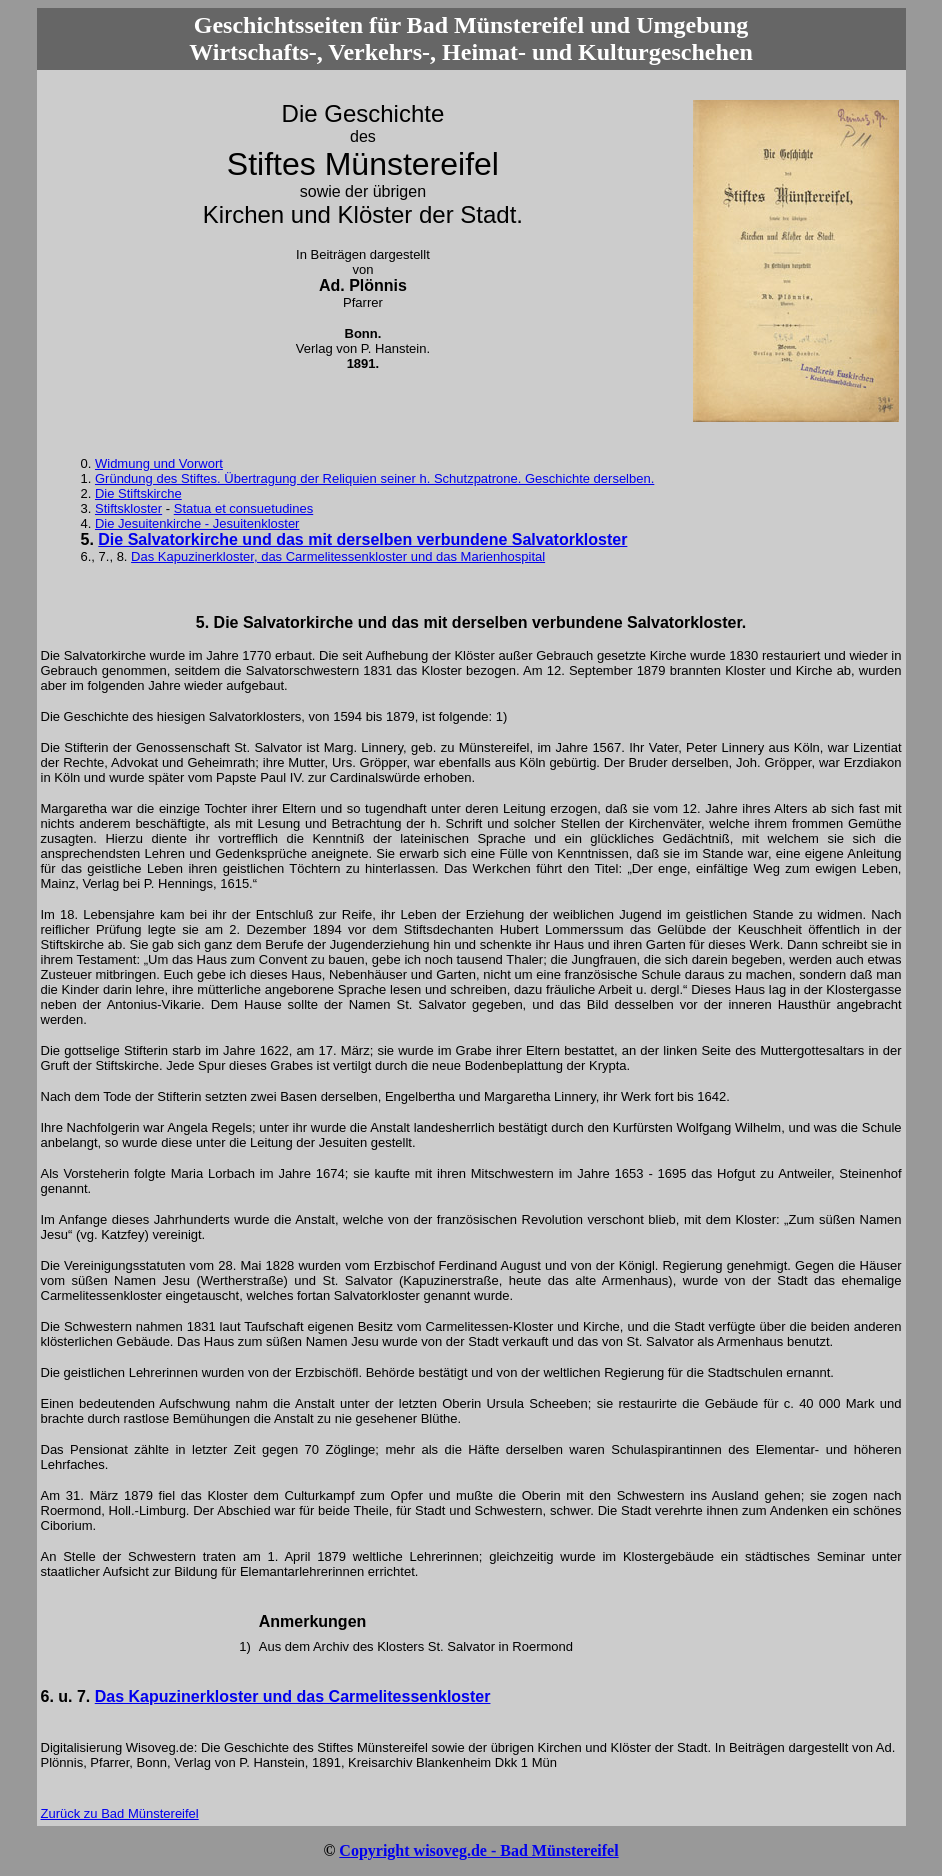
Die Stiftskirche (138, 493)
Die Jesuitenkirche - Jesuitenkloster (197, 523)
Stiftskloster (128, 508)
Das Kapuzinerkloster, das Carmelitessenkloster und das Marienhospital (338, 556)
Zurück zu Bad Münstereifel (120, 1813)
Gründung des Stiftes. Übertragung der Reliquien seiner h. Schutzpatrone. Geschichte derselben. (374, 478)
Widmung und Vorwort (159, 463)
